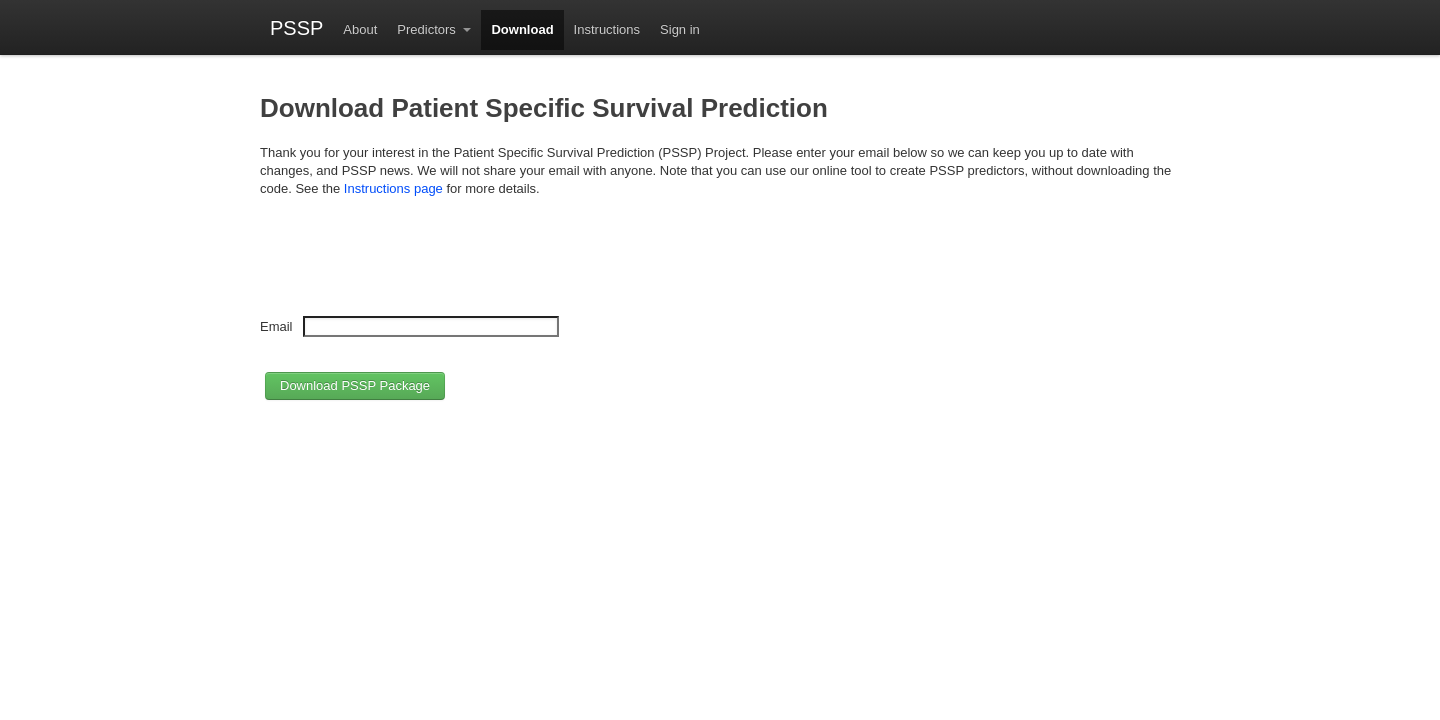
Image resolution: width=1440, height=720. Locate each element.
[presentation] (412, 264)
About (360, 29)
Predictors (428, 29)
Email (276, 326)
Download (522, 29)
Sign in (680, 29)
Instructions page (393, 188)
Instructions (607, 29)
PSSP (296, 27)
